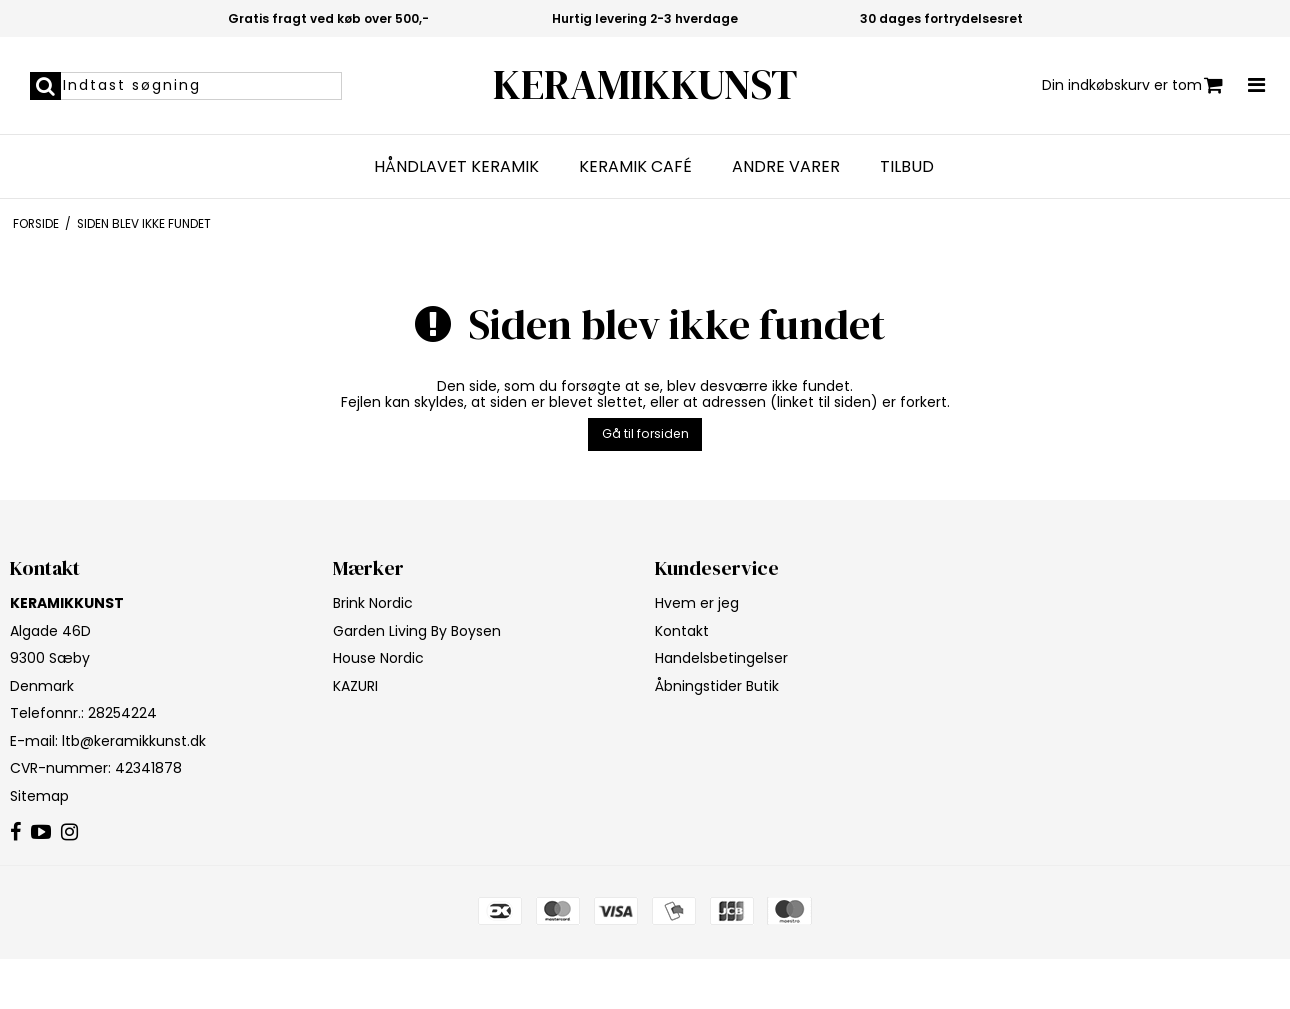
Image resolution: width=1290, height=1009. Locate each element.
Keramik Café (635, 167)
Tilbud (907, 167)
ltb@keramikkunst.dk (134, 741)
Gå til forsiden (645, 433)
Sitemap (39, 796)
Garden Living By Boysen (417, 631)
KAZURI (355, 686)
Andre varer (786, 167)
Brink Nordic (373, 603)
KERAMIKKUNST (645, 84)
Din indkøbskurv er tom (1132, 85)
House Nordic (378, 658)
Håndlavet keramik (456, 167)
